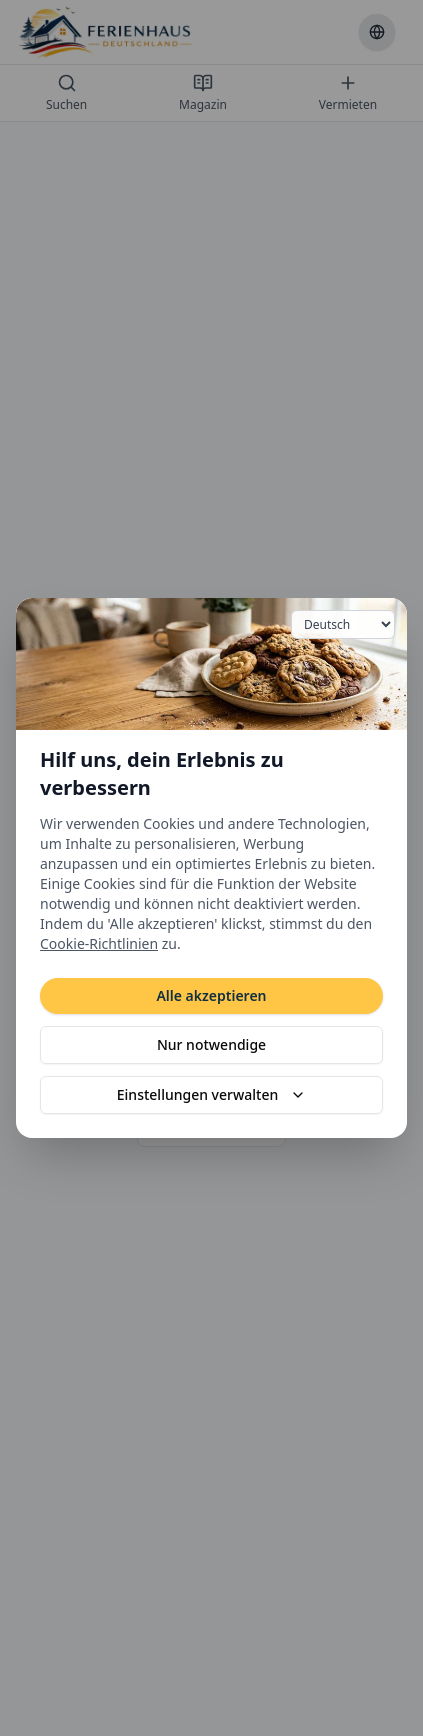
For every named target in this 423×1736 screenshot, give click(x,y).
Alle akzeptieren (211, 995)
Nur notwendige (211, 1044)
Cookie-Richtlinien (99, 943)
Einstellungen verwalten (211, 1094)
